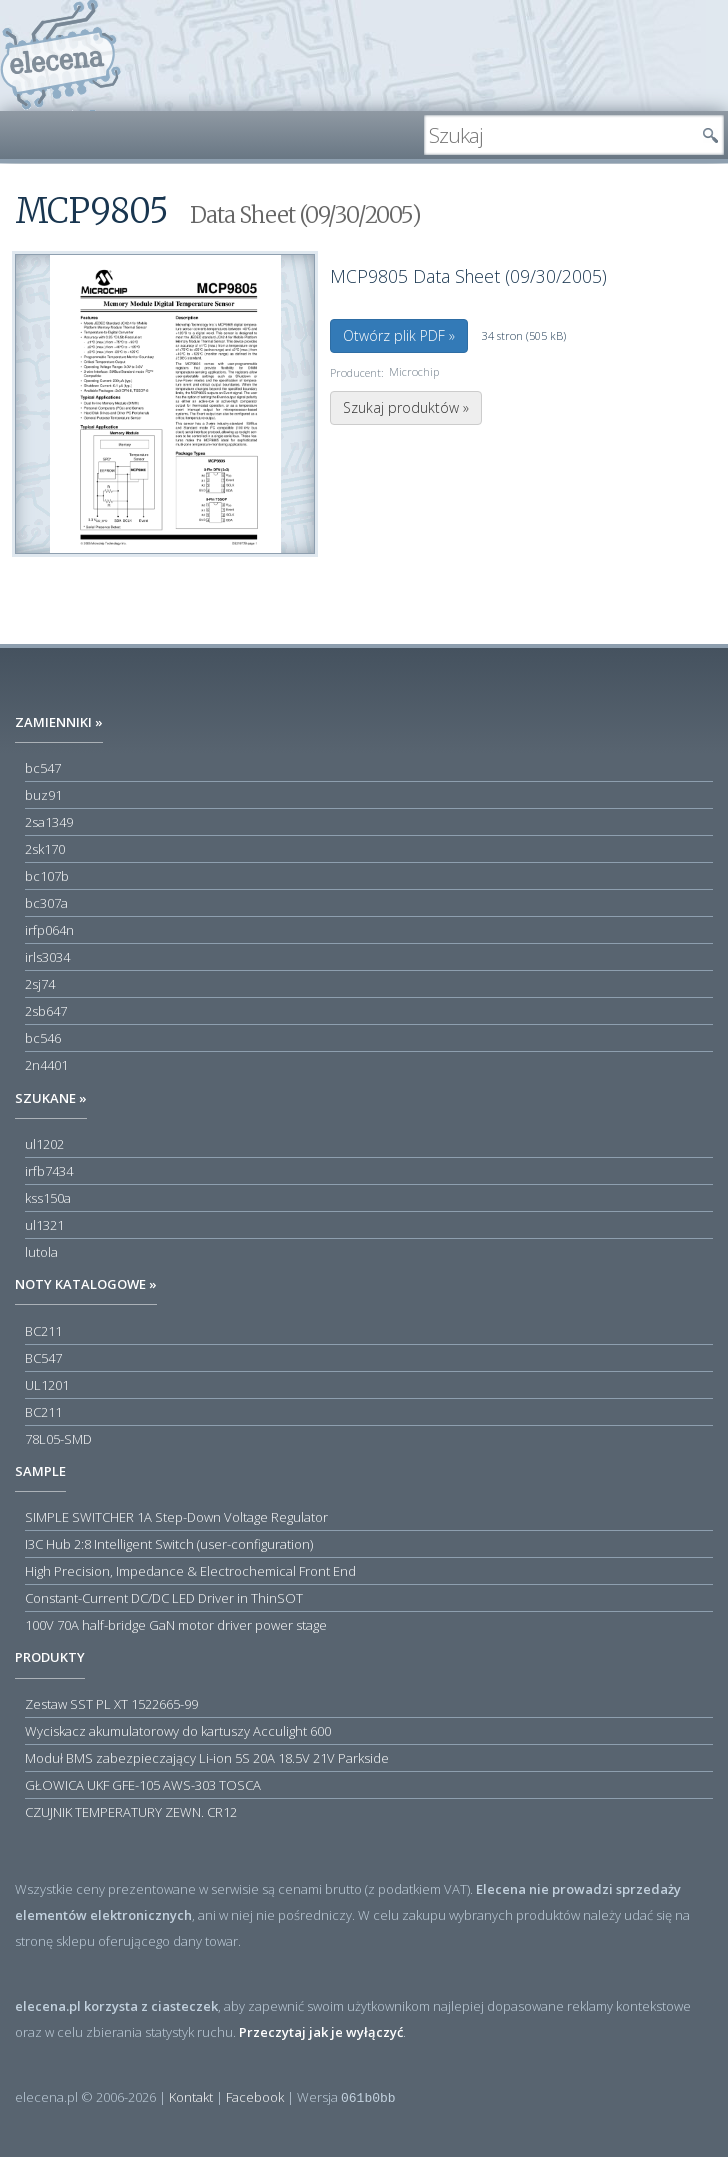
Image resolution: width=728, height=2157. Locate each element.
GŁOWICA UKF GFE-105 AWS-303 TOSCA (143, 1785)
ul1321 (44, 1225)
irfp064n (49, 930)
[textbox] (559, 135)
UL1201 (47, 1385)
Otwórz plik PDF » (399, 335)
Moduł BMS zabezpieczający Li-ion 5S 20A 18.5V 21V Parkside (207, 1758)
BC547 (43, 1358)
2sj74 (40, 984)
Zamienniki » (59, 722)
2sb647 (46, 1011)
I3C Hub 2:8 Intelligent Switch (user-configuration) (169, 1544)
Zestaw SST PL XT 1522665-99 (111, 1704)
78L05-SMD (58, 1439)
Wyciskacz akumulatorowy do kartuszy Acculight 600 (178, 1731)
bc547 (43, 768)
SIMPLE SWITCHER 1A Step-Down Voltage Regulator (176, 1517)
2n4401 (46, 1065)
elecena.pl (60, 55)
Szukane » (51, 1098)
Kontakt (191, 2097)
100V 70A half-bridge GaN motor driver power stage (176, 1625)
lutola (41, 1252)
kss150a (48, 1198)
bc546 (43, 1038)
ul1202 (44, 1144)
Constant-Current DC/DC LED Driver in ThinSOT (164, 1598)
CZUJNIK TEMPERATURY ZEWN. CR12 (131, 1812)
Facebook (255, 2097)
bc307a (46, 903)
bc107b (47, 876)
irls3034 (47, 957)
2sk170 (45, 849)
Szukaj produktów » (406, 407)
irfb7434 (49, 1171)
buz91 (43, 795)
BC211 (43, 1331)
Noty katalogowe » (86, 1284)
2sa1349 (49, 822)
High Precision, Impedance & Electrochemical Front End (190, 1571)
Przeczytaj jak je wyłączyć (321, 2032)
